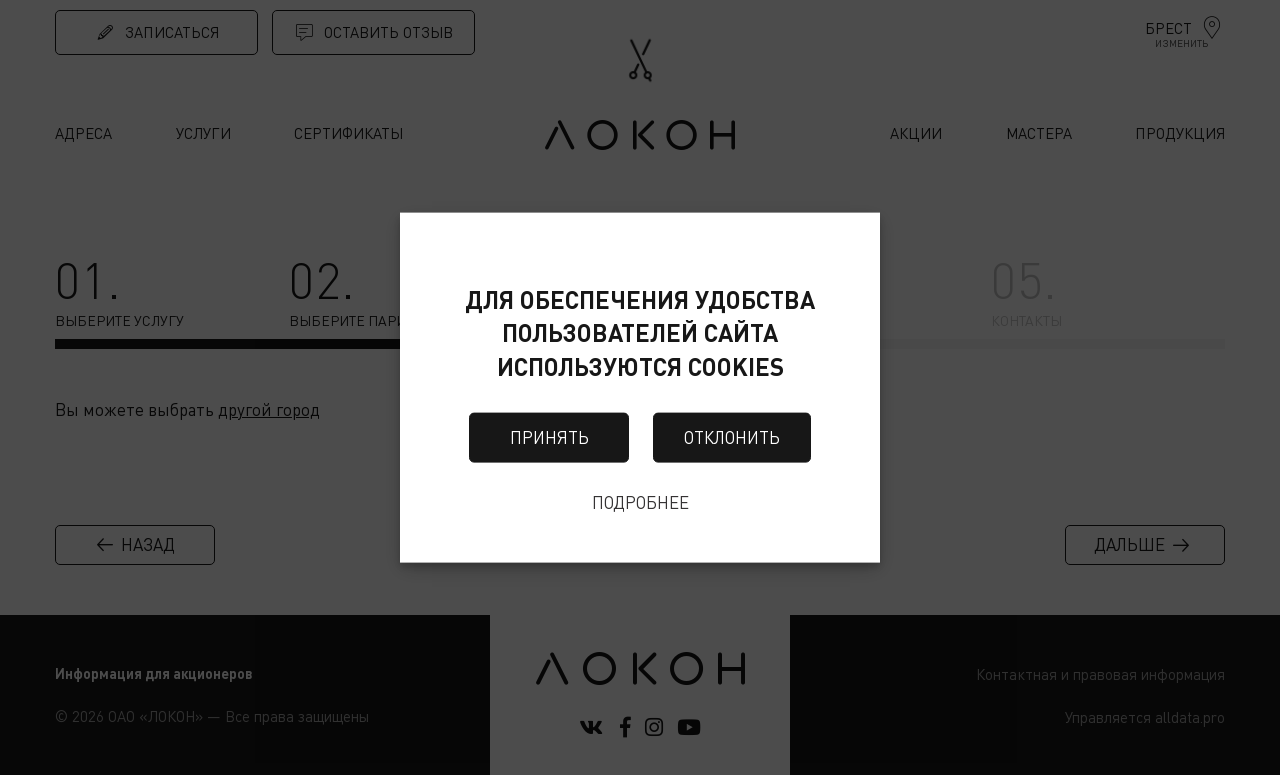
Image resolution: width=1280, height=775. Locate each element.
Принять (549, 437)
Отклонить (732, 437)
